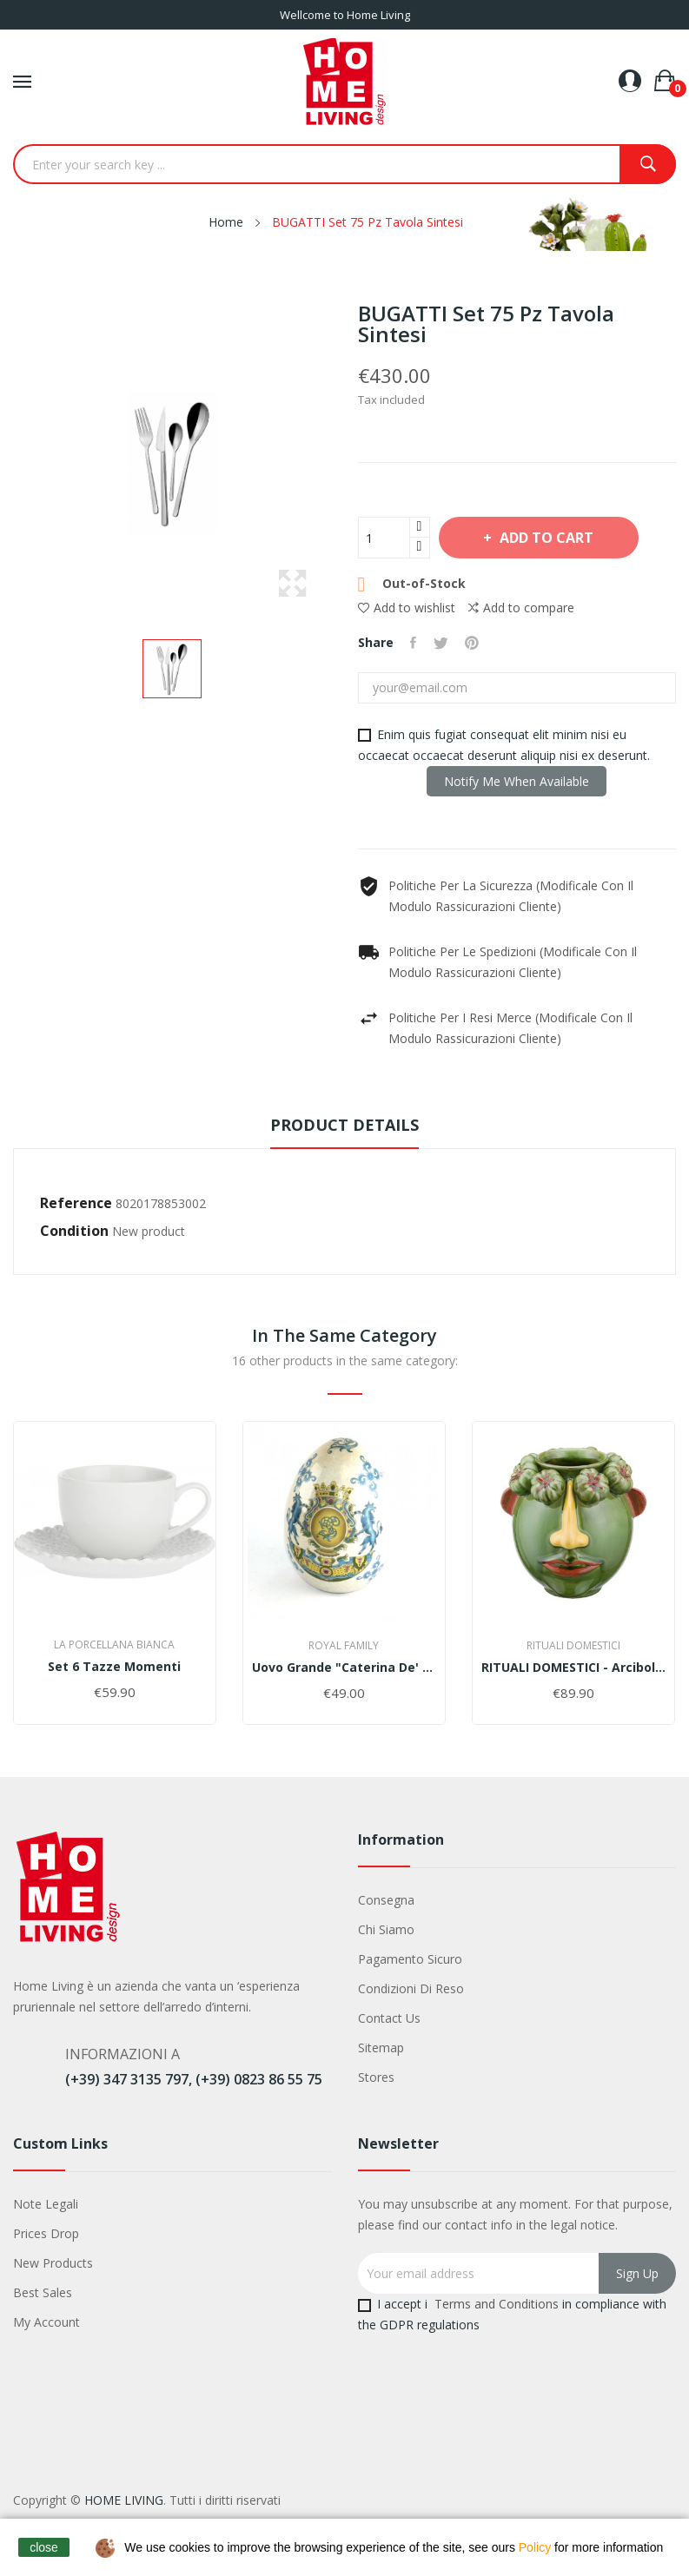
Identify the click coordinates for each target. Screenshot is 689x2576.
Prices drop (46, 2233)
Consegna (386, 1900)
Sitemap (381, 2047)
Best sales (42, 2292)
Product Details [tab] (344, 1124)
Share (414, 643)
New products (53, 2263)
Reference (76, 1202)
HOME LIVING (123, 2500)
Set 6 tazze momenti (114, 1666)
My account (46, 2322)
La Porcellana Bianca (114, 1645)
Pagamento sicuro (410, 1959)
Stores (376, 2077)
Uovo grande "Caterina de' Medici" (344, 1667)
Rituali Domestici (573, 1646)
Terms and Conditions (496, 2303)
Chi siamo (386, 1929)
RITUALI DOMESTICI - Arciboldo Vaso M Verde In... (573, 1667)
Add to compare (521, 608)
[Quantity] (384, 537)
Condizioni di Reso (411, 1988)
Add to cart (548, 537)
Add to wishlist (406, 607)
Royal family (343, 1646)
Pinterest (473, 643)
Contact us (389, 2018)
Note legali (45, 2204)
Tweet (442, 643)
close (44, 2547)
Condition (74, 1230)
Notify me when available (516, 781)
